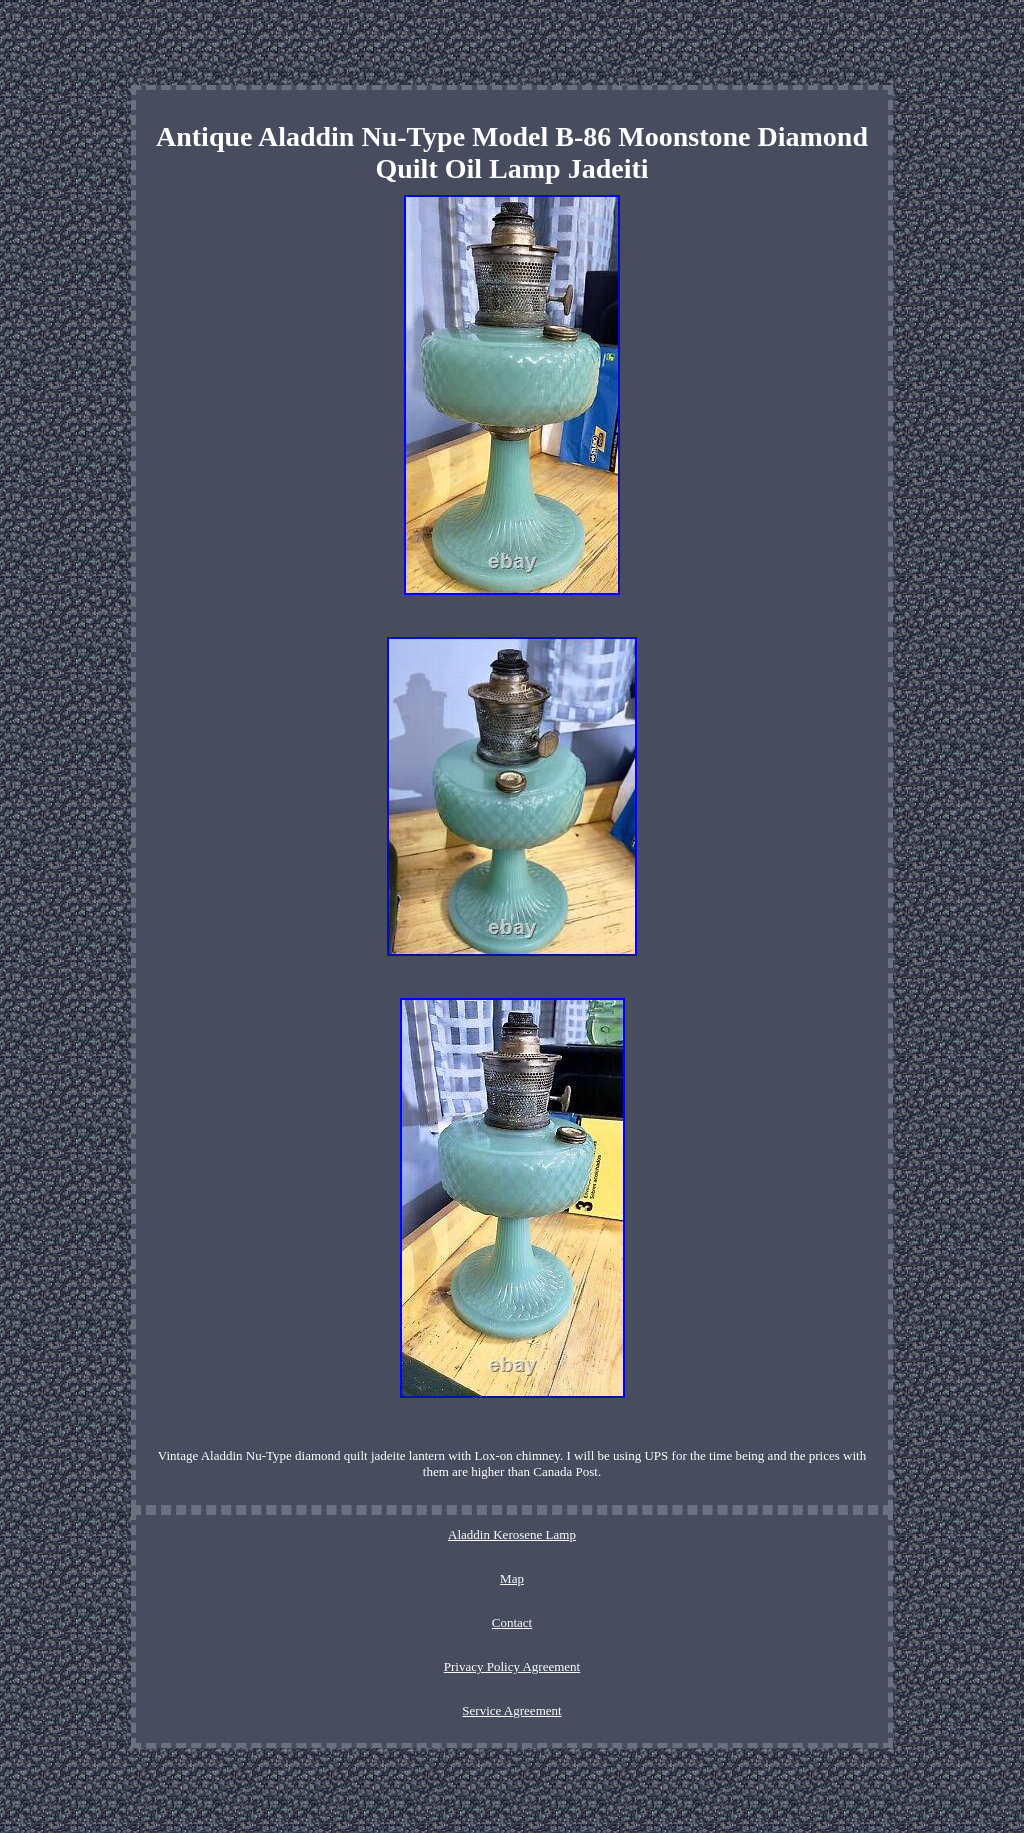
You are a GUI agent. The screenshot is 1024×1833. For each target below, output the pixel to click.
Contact (512, 1622)
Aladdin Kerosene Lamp (512, 1534)
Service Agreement (511, 1710)
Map (512, 1578)
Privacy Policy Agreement (512, 1666)
